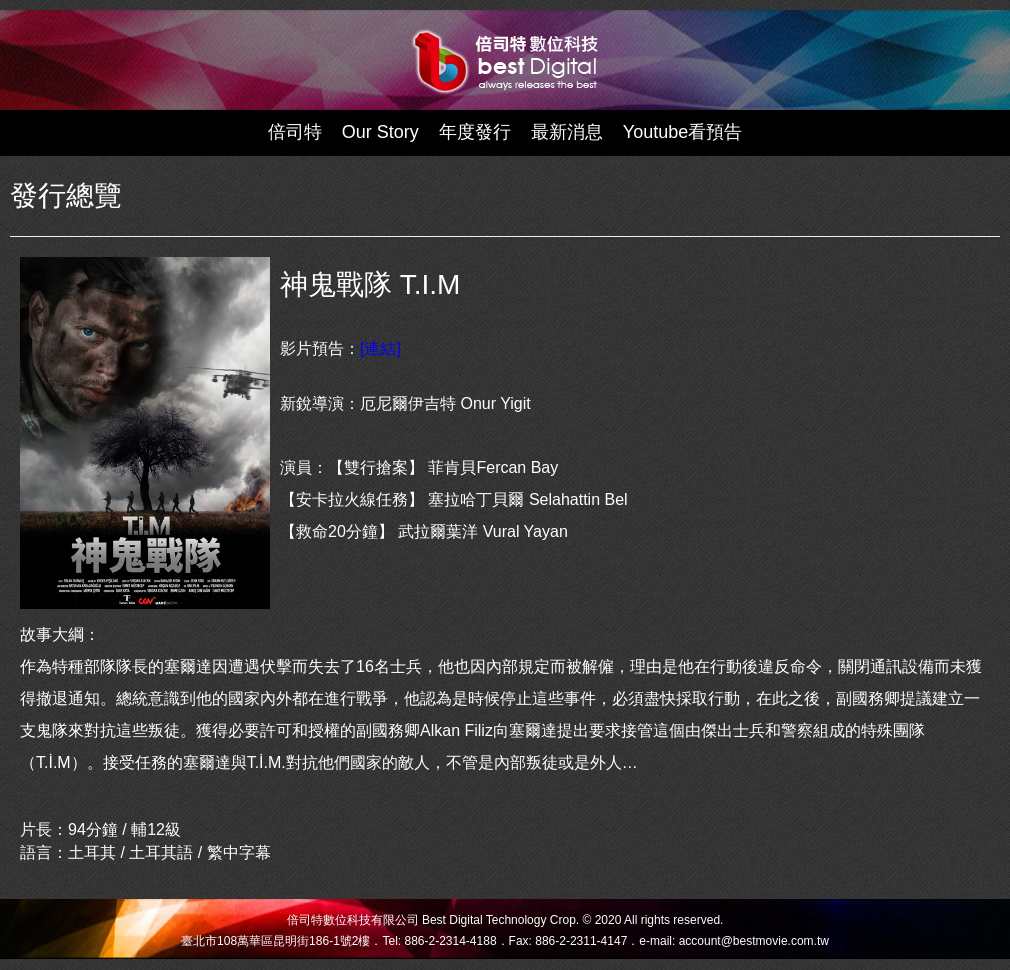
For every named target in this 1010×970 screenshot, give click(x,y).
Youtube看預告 (682, 132)
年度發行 (475, 132)
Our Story (380, 132)
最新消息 (567, 132)
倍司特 (295, 132)
